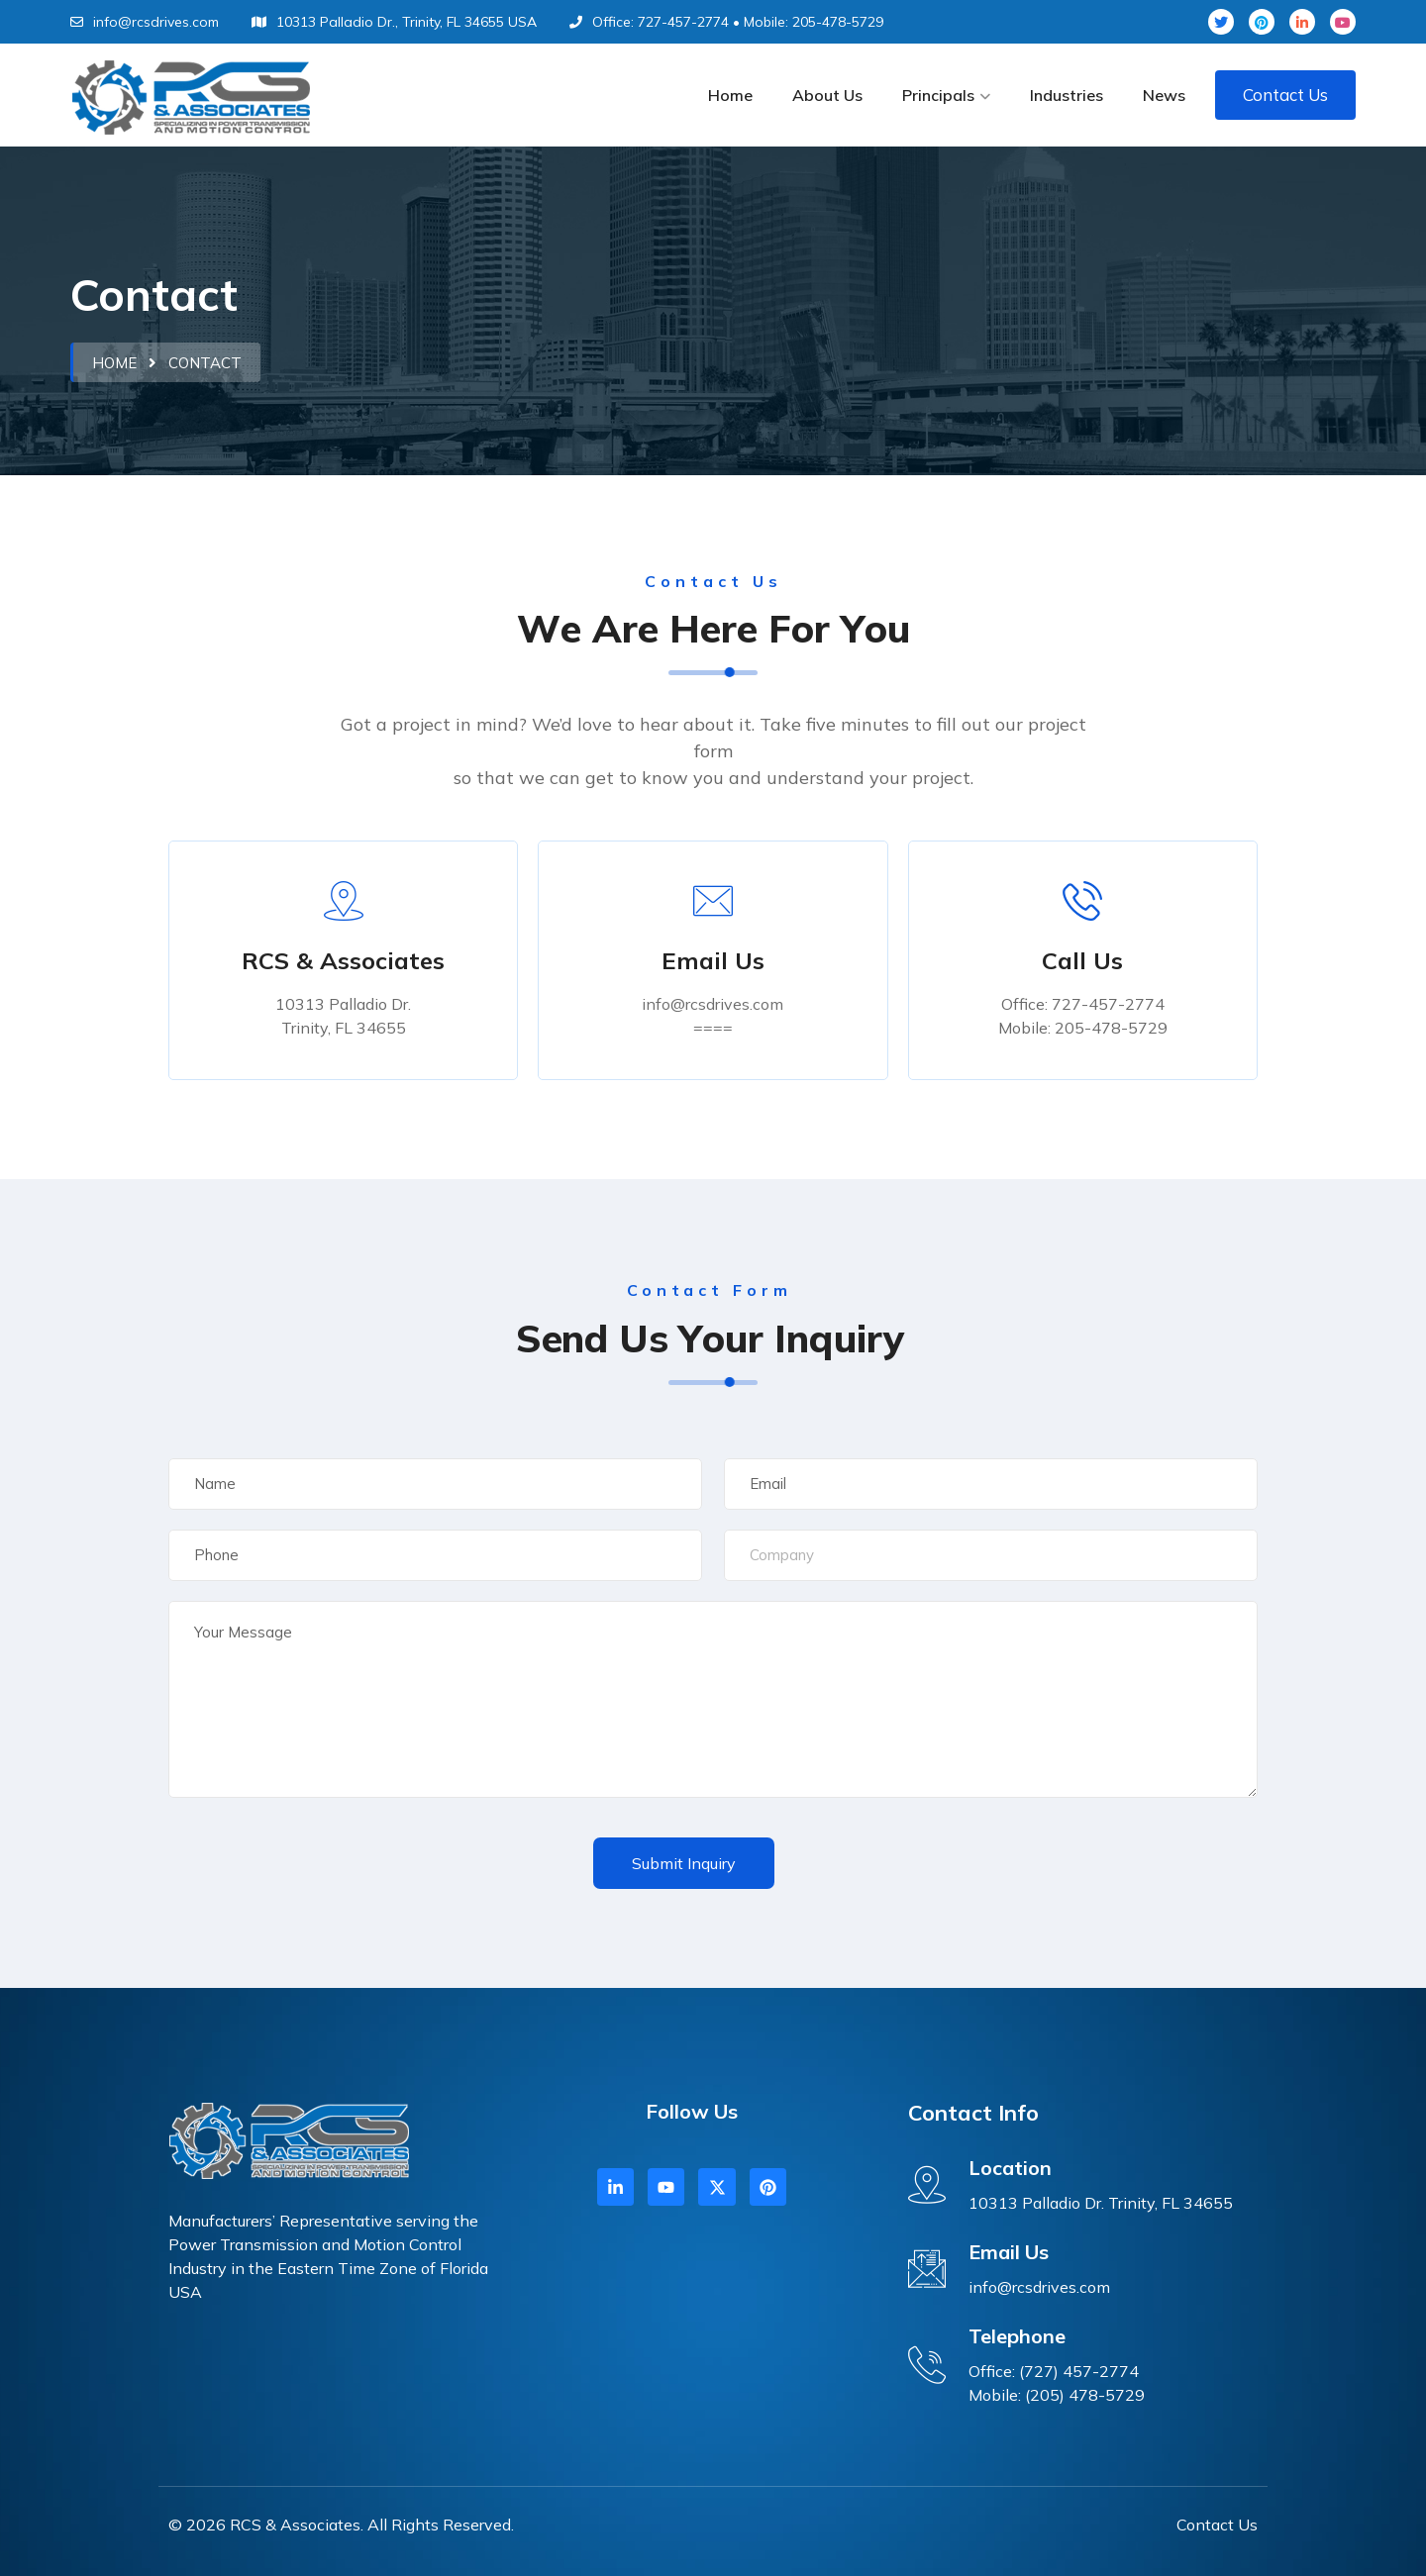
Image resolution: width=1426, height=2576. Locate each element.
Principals (938, 95)
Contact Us (1285, 94)
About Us (827, 95)
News (1164, 95)
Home (730, 95)
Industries (1066, 95)
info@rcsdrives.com (144, 22)
